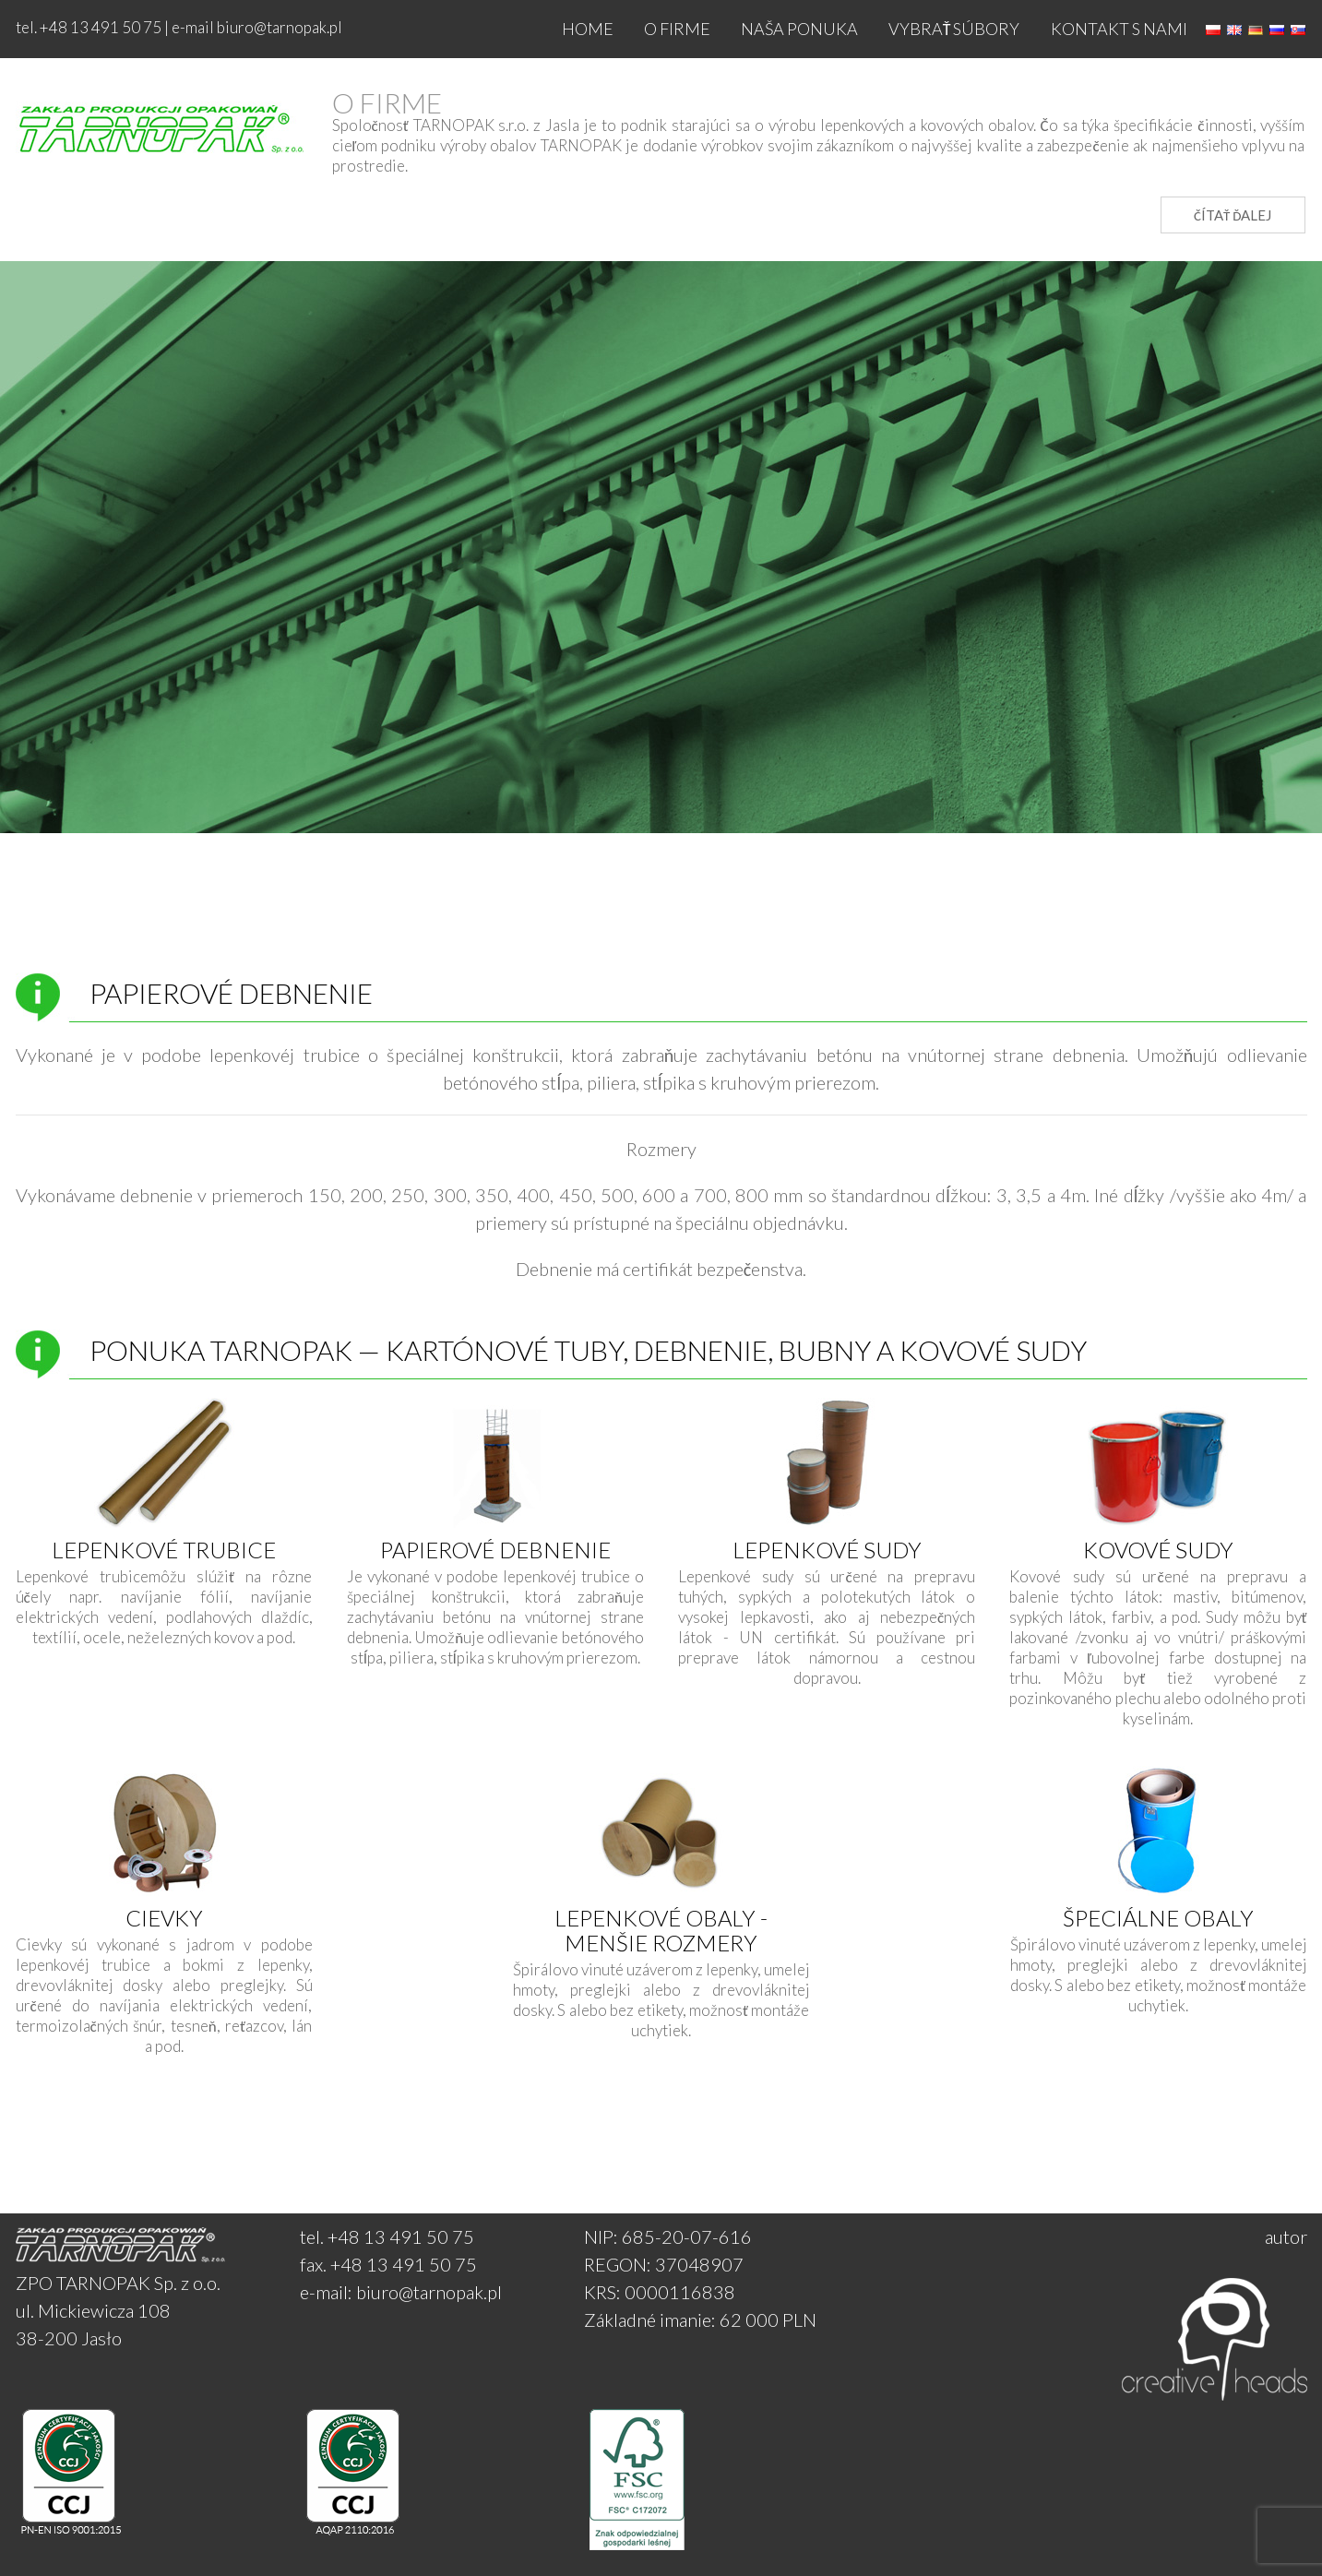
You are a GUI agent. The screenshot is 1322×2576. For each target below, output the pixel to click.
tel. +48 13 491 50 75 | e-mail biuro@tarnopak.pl (179, 27)
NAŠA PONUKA (799, 28)
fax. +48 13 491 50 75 (388, 2264)
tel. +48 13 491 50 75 (387, 2236)
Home (587, 28)
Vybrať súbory (954, 28)
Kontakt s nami (1119, 28)
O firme (677, 28)
